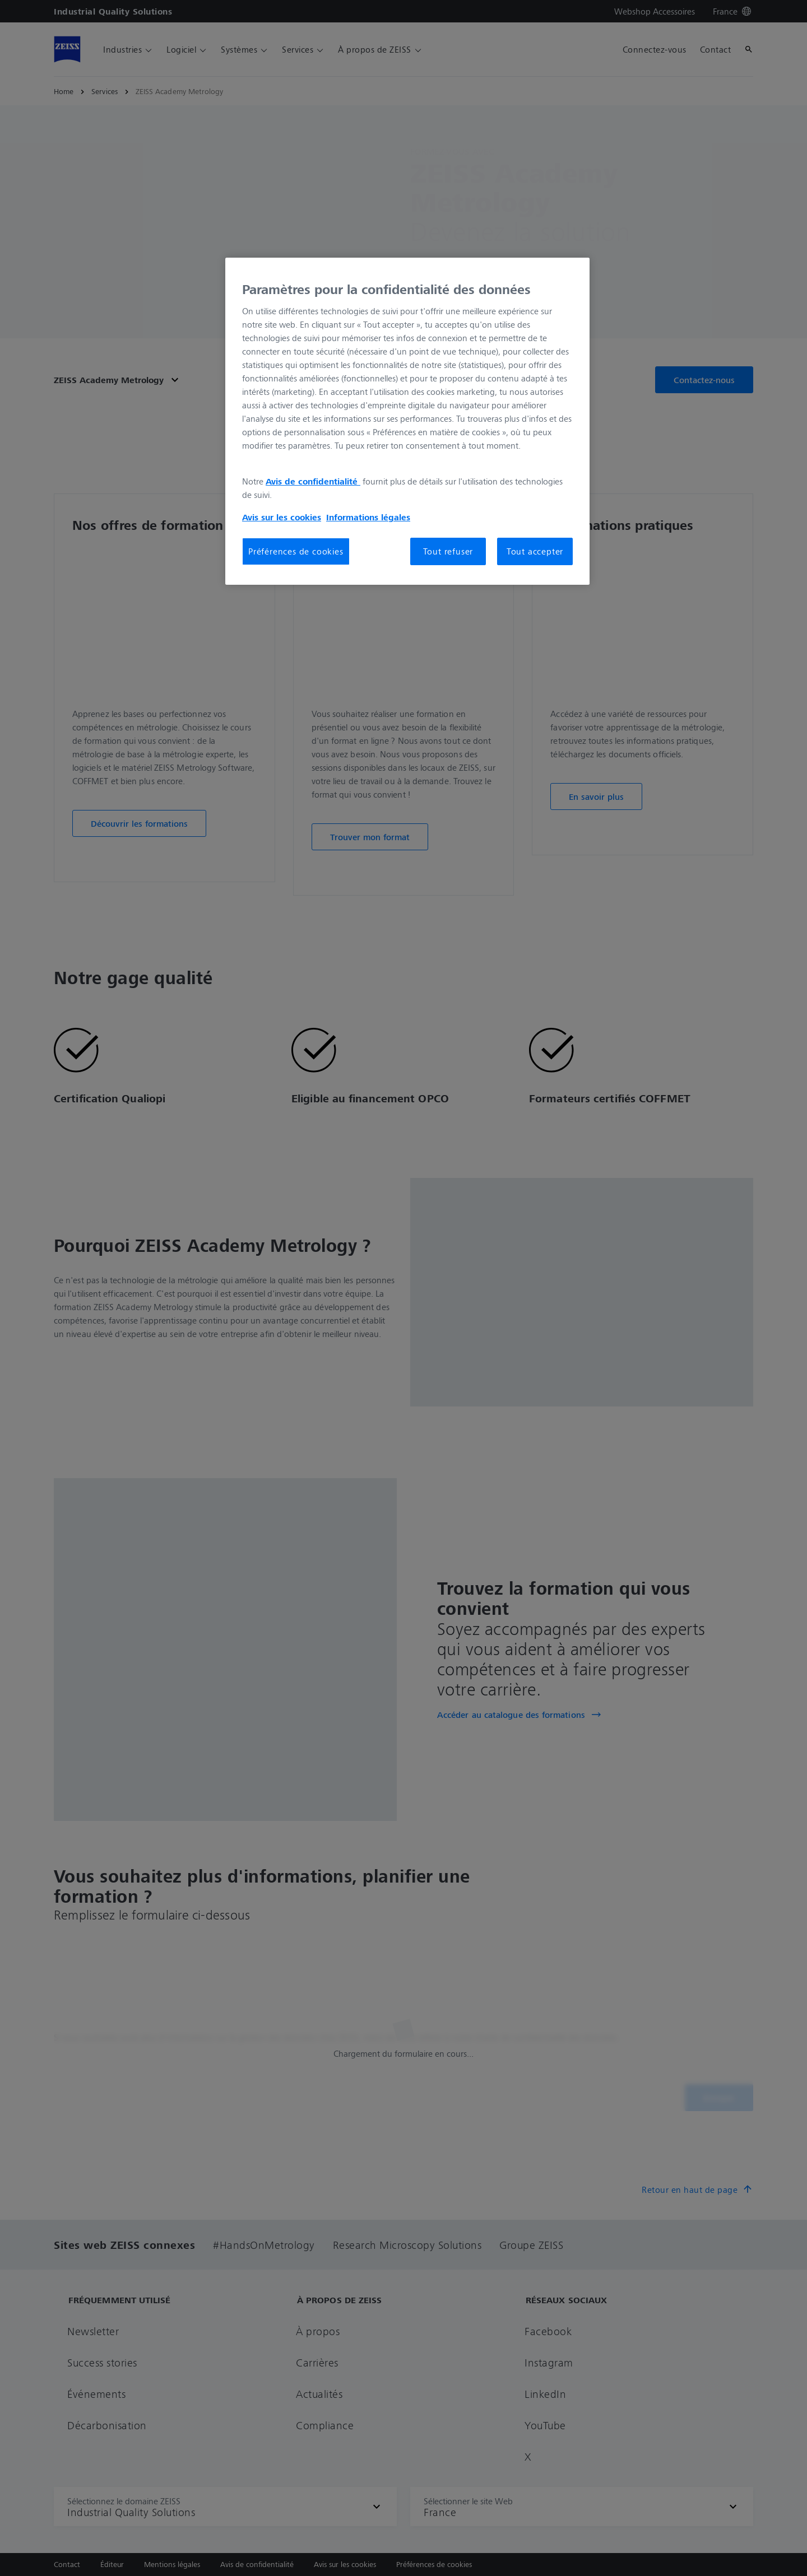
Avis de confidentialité (313, 481)
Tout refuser (448, 551)
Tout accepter (535, 551)
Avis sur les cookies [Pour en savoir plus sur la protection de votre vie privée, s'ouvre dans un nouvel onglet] (281, 517)
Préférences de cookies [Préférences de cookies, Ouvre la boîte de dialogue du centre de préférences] (296, 551)
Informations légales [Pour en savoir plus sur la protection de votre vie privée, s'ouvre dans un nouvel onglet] (368, 517)
